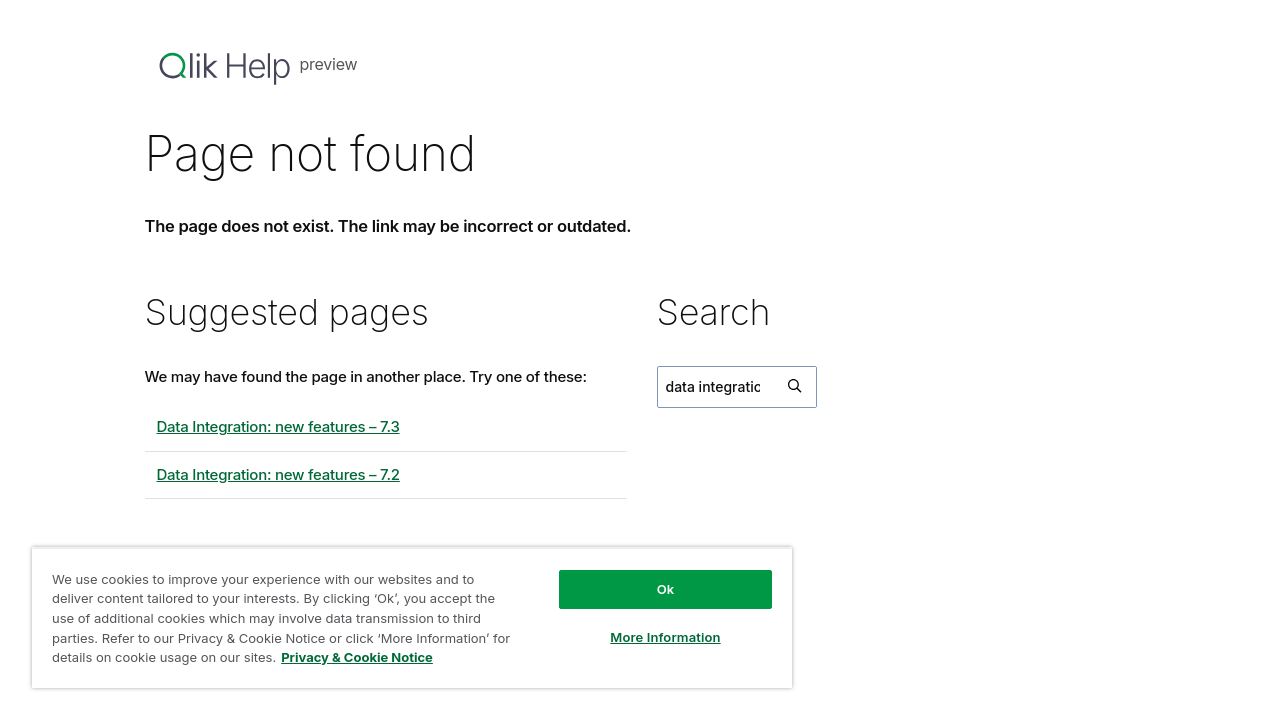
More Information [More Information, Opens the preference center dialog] (652, 637)
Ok (652, 589)
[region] (404, 617)
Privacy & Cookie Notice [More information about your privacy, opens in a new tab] (378, 657)
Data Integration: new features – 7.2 (278, 474)
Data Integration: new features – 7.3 (278, 426)
